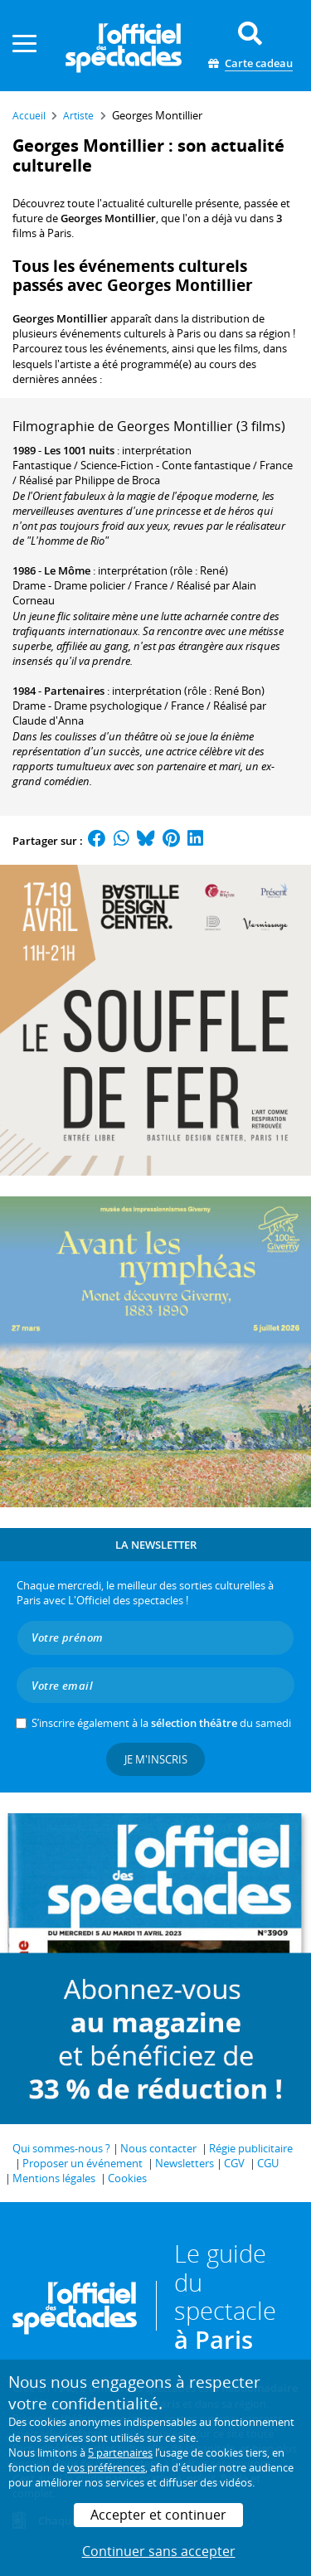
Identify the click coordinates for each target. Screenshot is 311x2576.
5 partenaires (120, 2452)
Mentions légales (53, 2178)
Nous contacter (158, 2148)
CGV (234, 2163)
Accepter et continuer (158, 2515)
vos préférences (106, 2467)
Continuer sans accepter (159, 2551)
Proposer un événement (82, 2163)
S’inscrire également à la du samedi (161, 1722)
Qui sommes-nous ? (61, 2148)
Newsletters (184, 2163)
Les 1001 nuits (79, 450)
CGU (268, 2163)
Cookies (127, 2178)
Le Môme (67, 570)
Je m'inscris (155, 1759)
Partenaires (74, 690)
